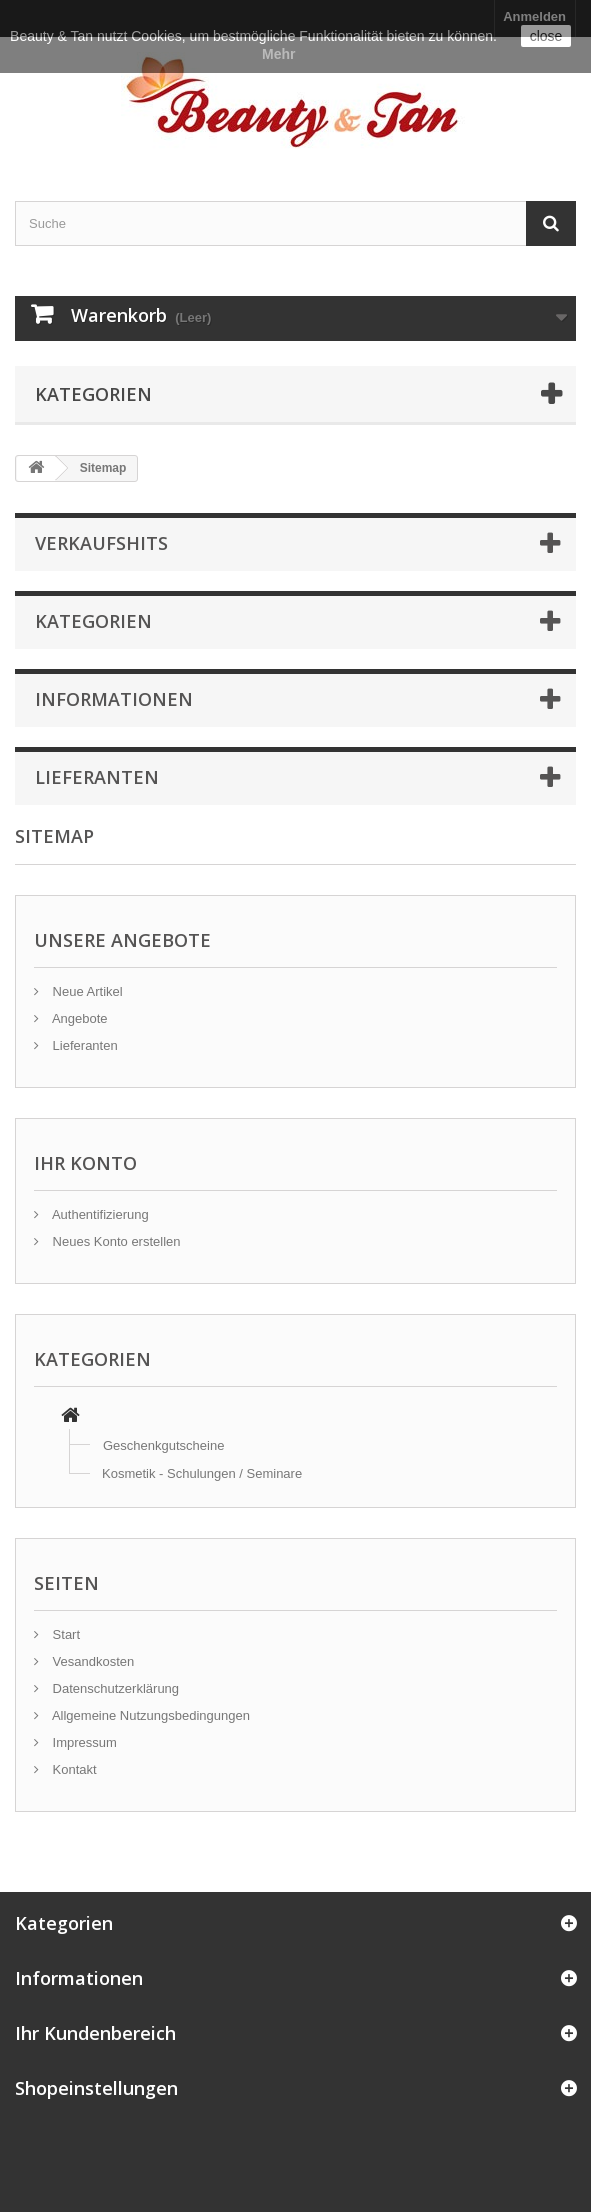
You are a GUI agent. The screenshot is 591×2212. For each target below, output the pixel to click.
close (546, 36)
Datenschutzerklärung (114, 1688)
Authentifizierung (99, 1214)
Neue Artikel (86, 991)
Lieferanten (83, 1045)
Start (64, 1634)
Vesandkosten (91, 1661)
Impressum (83, 1742)
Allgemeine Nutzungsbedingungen (149, 1715)
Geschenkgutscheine (163, 1445)
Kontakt (73, 1769)
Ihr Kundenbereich (95, 2033)
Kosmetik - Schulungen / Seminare (202, 1473)
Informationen (114, 699)
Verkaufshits (101, 543)
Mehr (278, 54)
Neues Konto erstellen (115, 1241)
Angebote (78, 1018)
